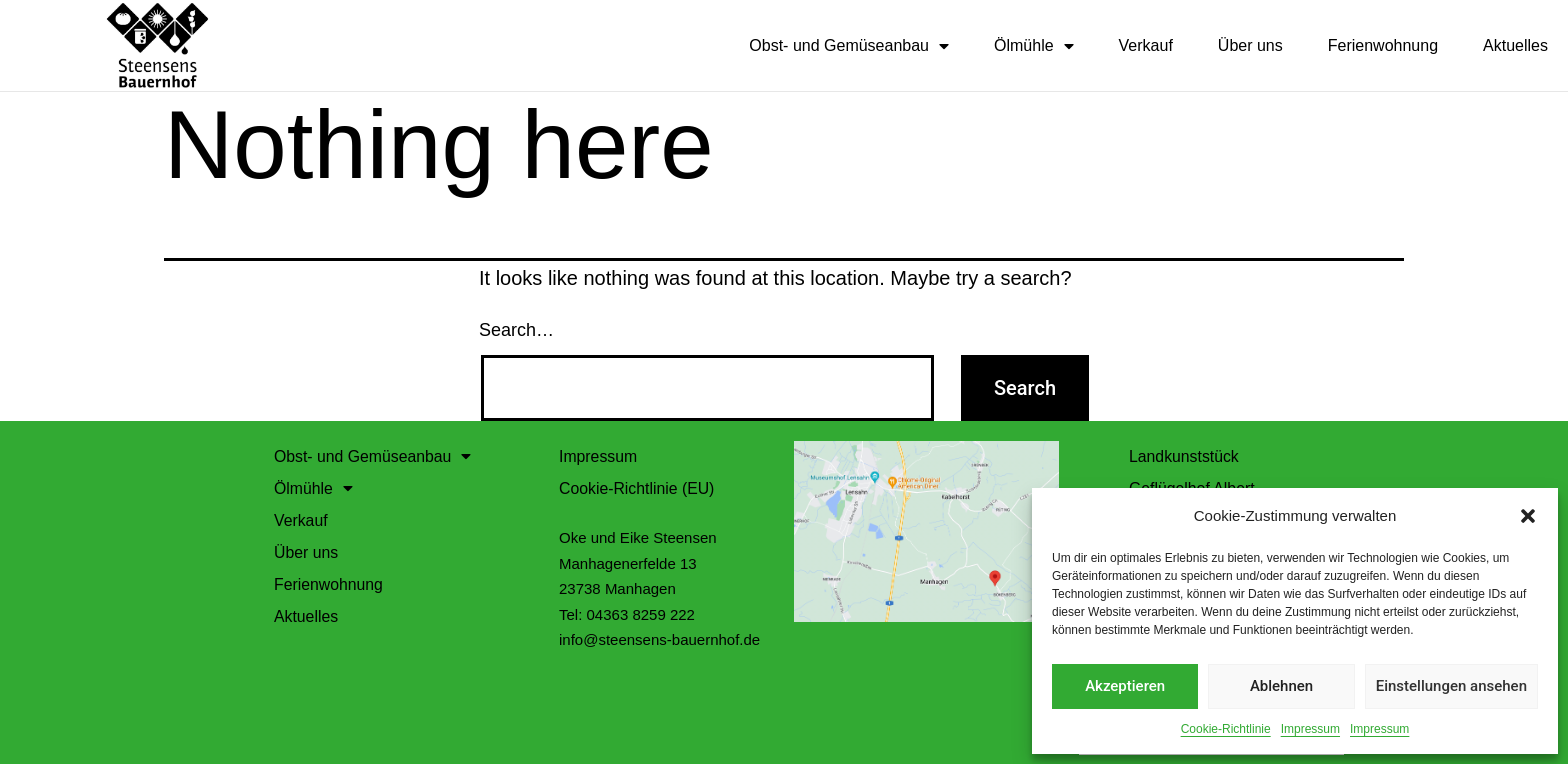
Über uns (1250, 45)
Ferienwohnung (1383, 45)
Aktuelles (1515, 45)
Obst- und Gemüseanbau (849, 46)
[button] (1528, 516)
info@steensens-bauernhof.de (659, 638)
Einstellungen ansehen (1451, 686)
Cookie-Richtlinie (1226, 729)
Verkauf (1146, 45)
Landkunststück (1184, 455)
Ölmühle (1034, 46)
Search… (516, 329)
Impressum (1310, 729)
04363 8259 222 (641, 613)
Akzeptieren (1125, 686)
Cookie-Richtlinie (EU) (637, 487)
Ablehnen (1281, 686)
